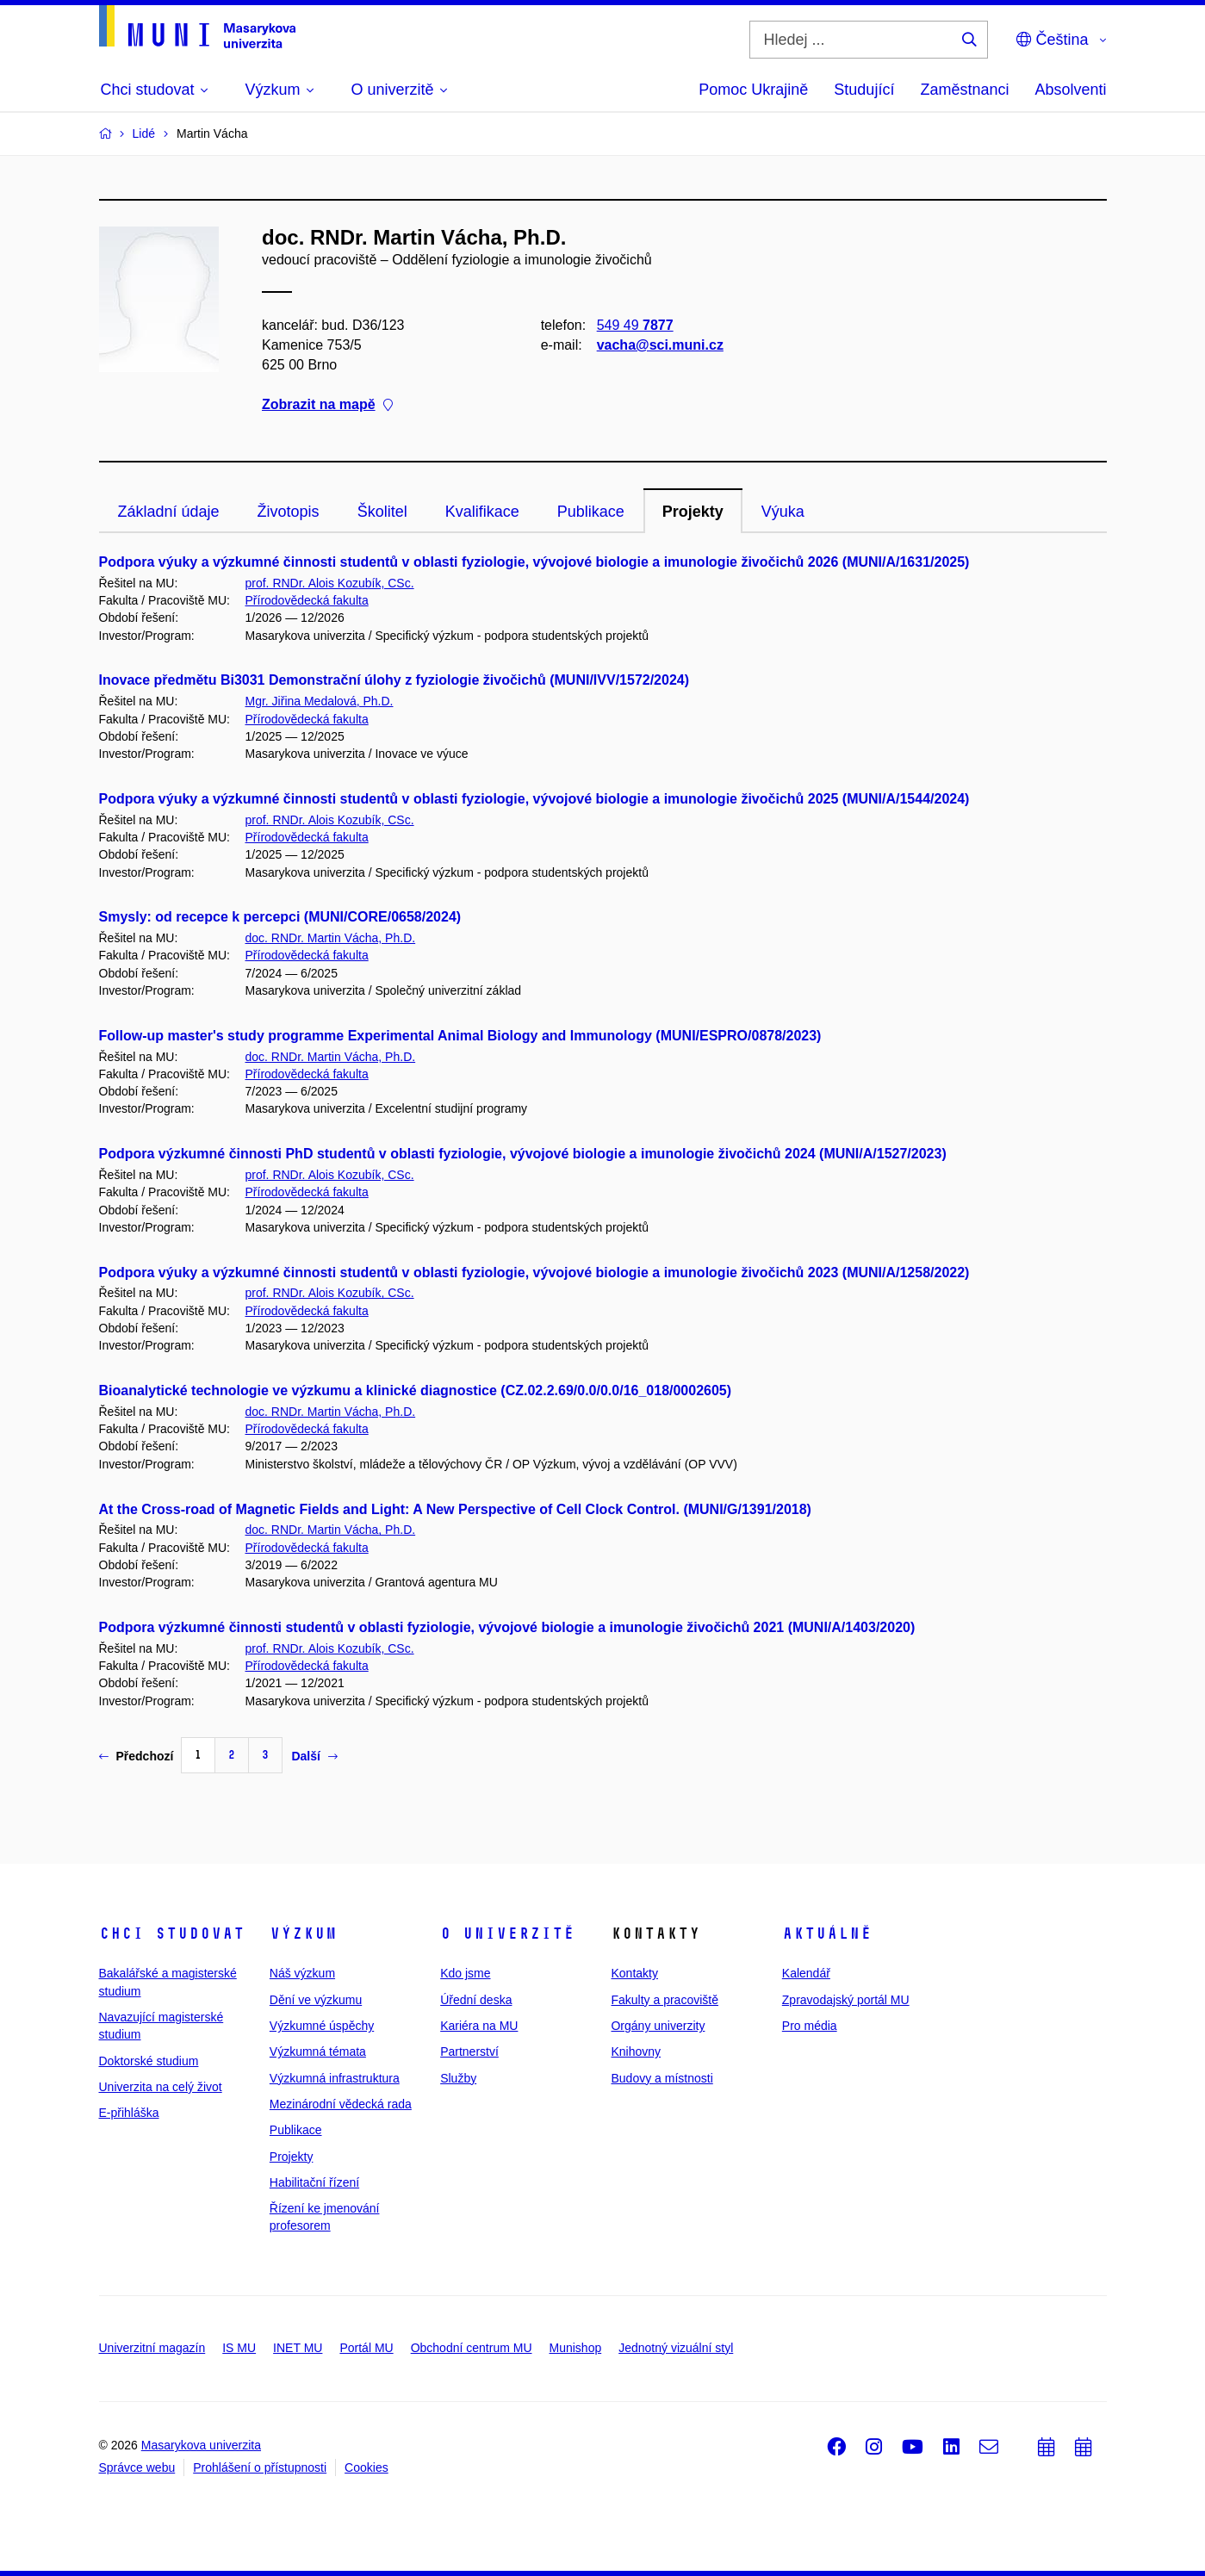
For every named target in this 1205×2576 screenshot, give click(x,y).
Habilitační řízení (314, 2182)
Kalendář (806, 1973)
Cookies (366, 2467)
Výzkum (303, 1933)
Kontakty (634, 1973)
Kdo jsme (465, 1973)
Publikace (590, 511)
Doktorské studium (149, 2061)
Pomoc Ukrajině (753, 89)
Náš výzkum (302, 1973)
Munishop (576, 2348)
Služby (458, 2078)
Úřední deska (476, 2000)
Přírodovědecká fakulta (307, 600)
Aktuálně (827, 1933)
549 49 (634, 325)
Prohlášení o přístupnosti (259, 2467)
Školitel (382, 511)
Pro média (809, 2026)
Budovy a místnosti (661, 2078)
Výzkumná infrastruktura (335, 2078)
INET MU (297, 2348)
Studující (864, 89)
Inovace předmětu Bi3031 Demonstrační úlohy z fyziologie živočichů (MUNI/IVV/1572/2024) (394, 680)
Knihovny (636, 2051)
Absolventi (1070, 89)
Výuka (782, 511)
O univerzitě (507, 1933)
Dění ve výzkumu (316, 2000)
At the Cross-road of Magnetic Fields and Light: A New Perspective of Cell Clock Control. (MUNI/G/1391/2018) (455, 1509)
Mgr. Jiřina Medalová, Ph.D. (319, 701)
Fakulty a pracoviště (664, 2000)
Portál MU (366, 2348)
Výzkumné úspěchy (322, 2026)
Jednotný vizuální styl (675, 2348)
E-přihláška (129, 2113)
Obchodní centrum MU (471, 2348)
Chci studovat (172, 1933)
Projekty (693, 511)
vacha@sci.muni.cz (659, 345)
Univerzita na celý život (160, 2087)
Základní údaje (169, 511)
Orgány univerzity (658, 2026)
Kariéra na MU (479, 2026)
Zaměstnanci (964, 89)
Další (314, 1756)
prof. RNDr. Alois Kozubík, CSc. (329, 583)
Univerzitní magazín (152, 2348)
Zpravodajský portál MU (846, 2000)
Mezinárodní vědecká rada (341, 2104)
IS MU (239, 2348)
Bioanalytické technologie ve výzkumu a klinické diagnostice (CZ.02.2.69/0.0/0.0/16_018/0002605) (415, 1390)
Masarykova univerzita (201, 2445)
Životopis (289, 511)
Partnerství (469, 2051)
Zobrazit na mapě (327, 405)
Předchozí (136, 1756)
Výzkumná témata (318, 2051)
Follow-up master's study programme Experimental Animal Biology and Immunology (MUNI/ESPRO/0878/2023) (460, 1035)
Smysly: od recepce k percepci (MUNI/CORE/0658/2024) (280, 916)
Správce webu (137, 2467)
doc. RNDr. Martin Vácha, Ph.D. (330, 938)
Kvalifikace (482, 511)
